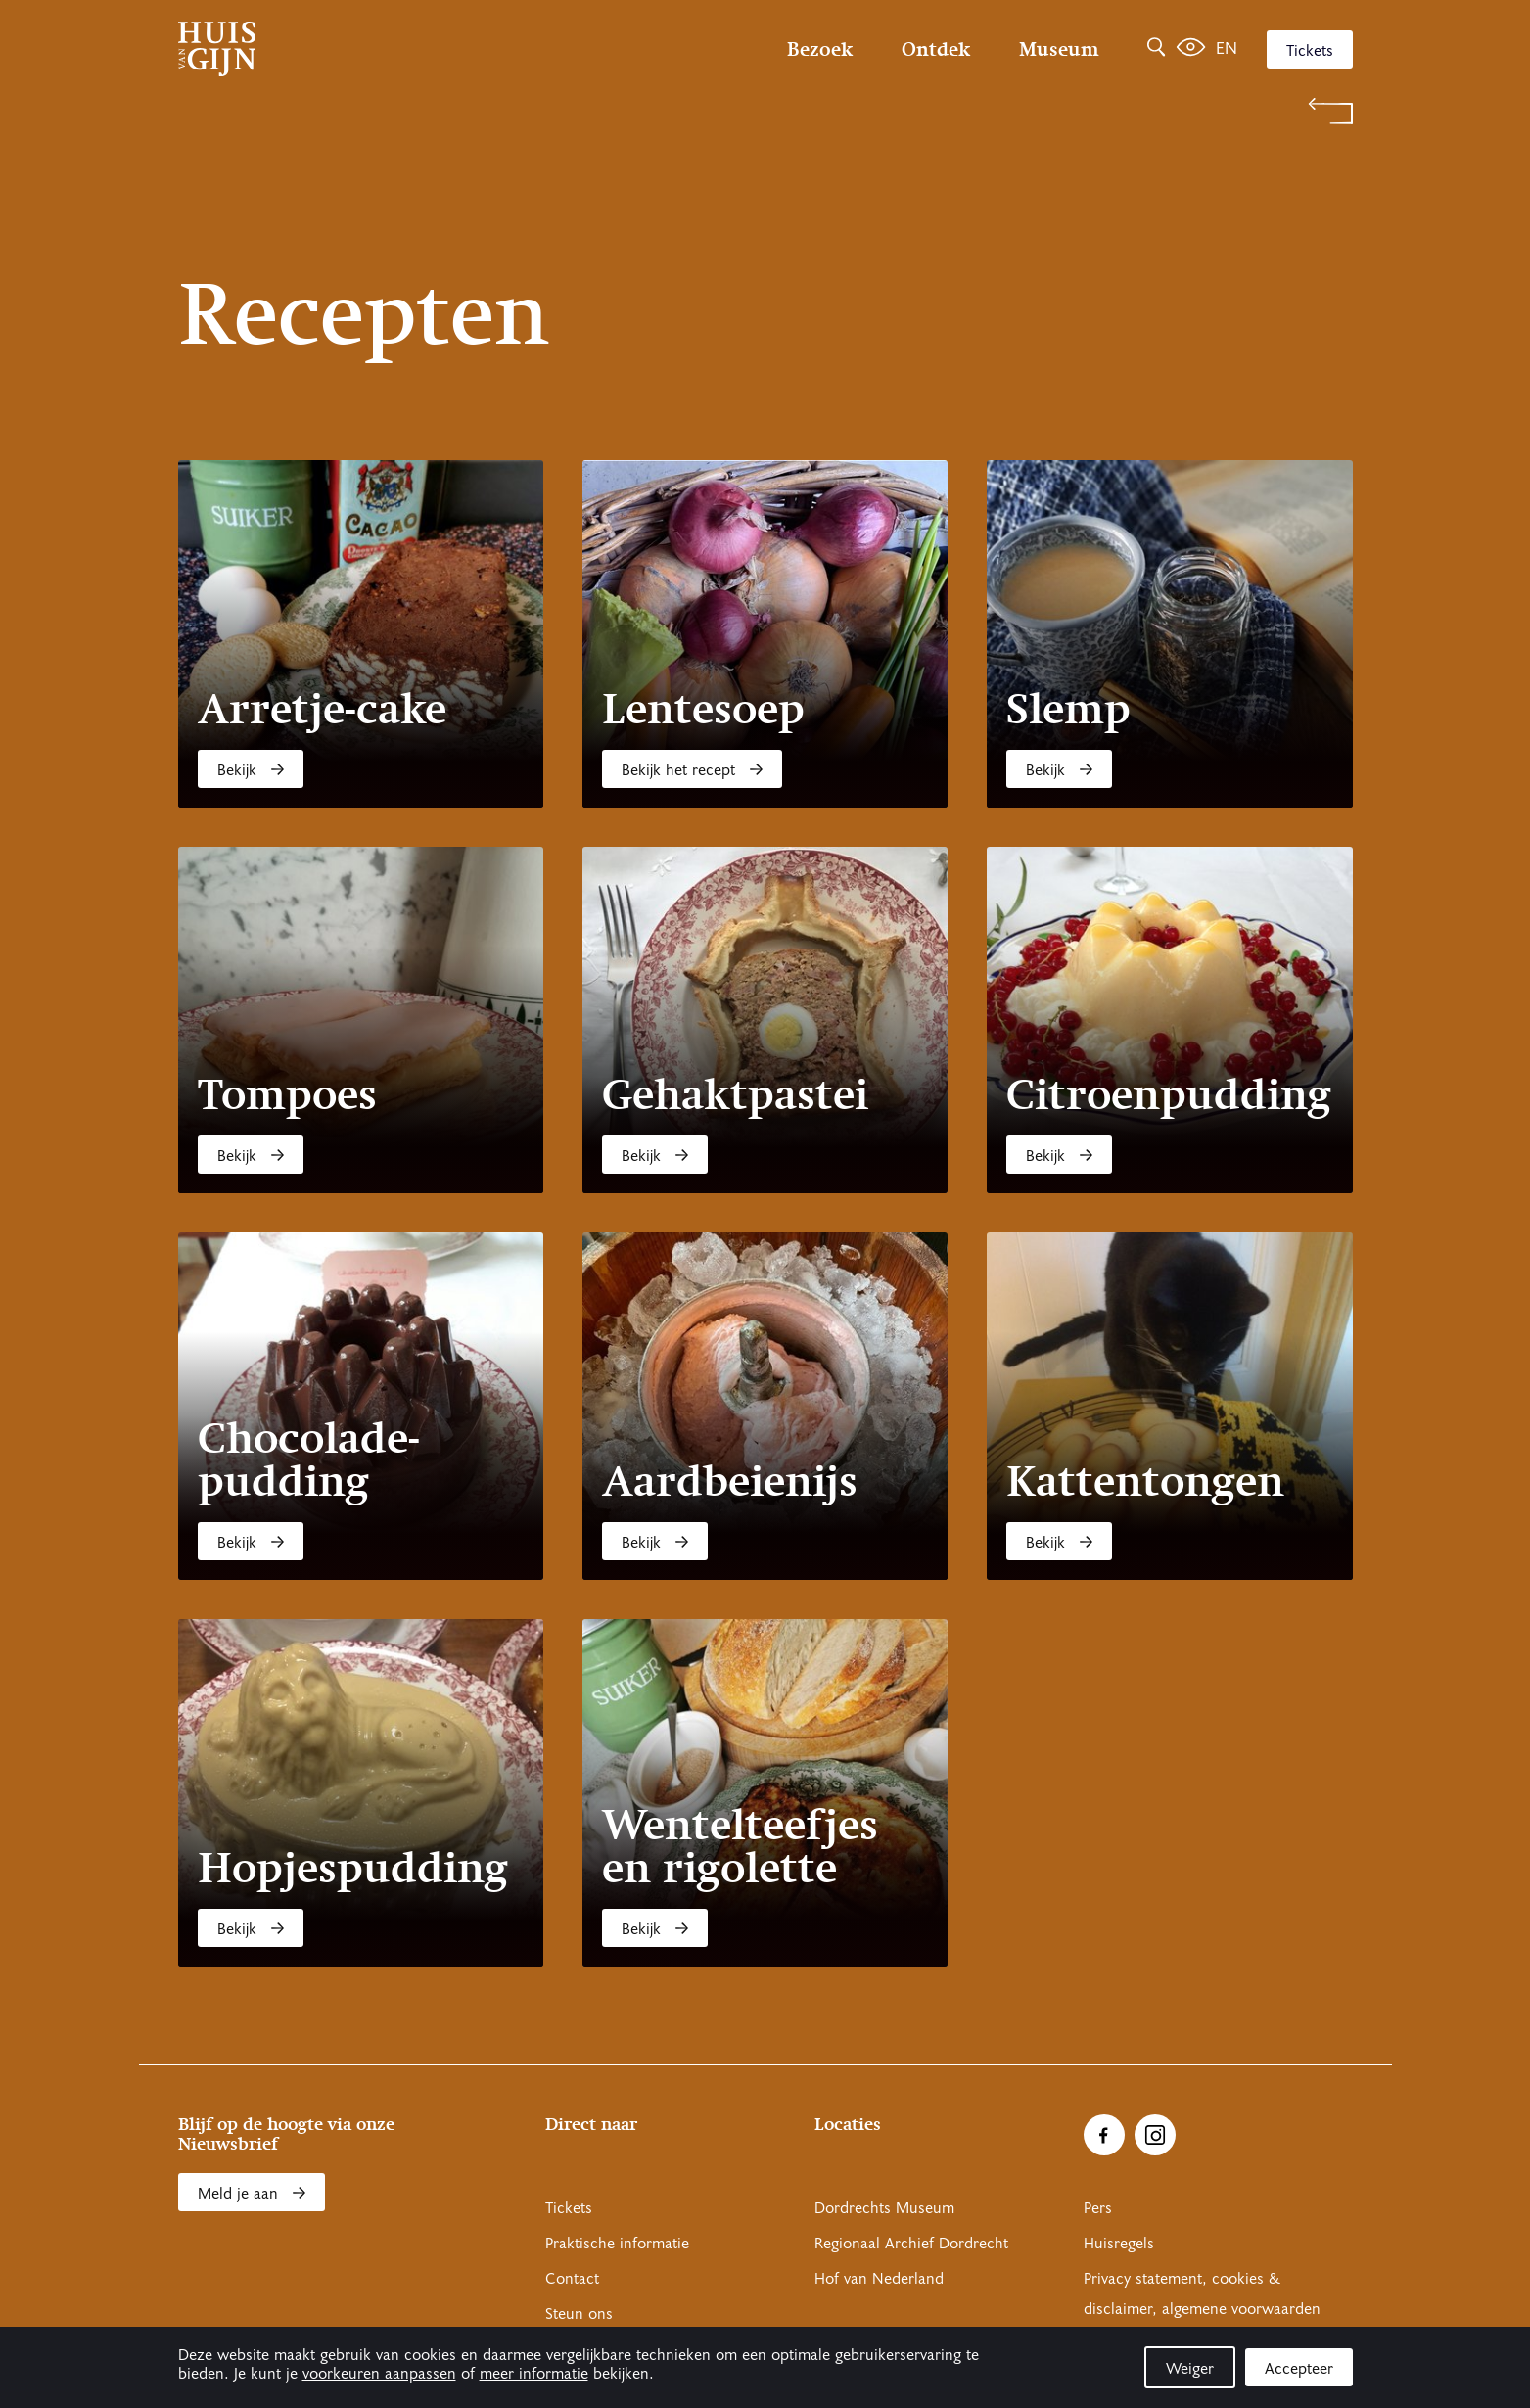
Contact (572, 2279)
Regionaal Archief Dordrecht (911, 2243)
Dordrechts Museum (884, 2208)
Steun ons (579, 2314)
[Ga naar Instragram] (1155, 2134)
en (1226, 48)
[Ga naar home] (354, 49)
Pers (1098, 2208)
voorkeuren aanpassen (379, 2373)
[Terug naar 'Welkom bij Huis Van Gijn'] (765, 111)
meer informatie (534, 2373)
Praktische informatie (617, 2243)
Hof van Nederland (879, 2279)
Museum (1058, 49)
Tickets (1309, 51)
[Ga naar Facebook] (1104, 2134)
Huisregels (1119, 2243)
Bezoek (820, 49)
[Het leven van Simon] (1191, 49)
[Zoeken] (1156, 49)
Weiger (1190, 2369)
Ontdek (936, 49)
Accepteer (1299, 2369)
